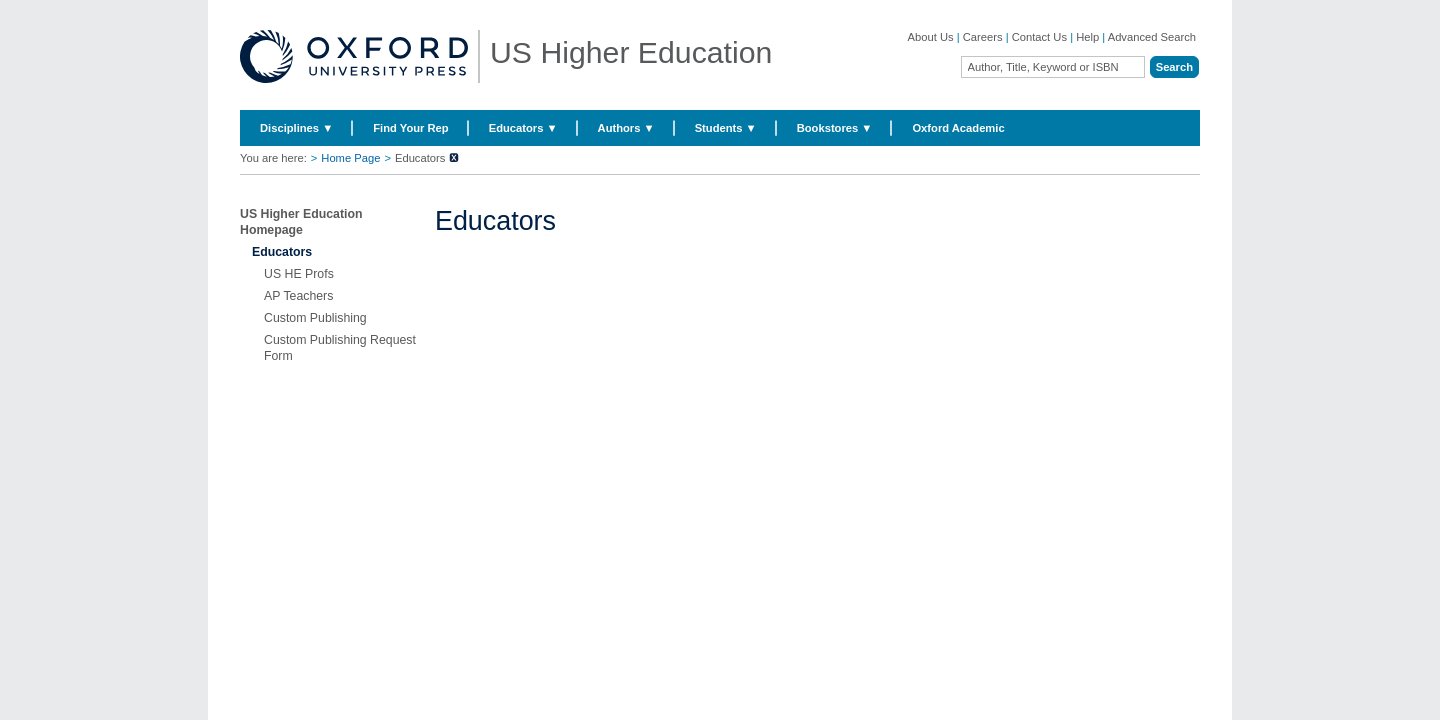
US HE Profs (299, 274)
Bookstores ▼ (835, 128)
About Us (931, 37)
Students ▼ (726, 128)
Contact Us (1039, 37)
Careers (983, 37)
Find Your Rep (410, 128)
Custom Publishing (315, 318)
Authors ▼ (626, 128)
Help (1087, 37)
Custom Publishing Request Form (340, 348)
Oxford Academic (958, 128)
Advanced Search (1152, 37)
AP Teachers (298, 296)
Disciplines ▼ (296, 128)
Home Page (350, 158)
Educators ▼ (523, 128)
